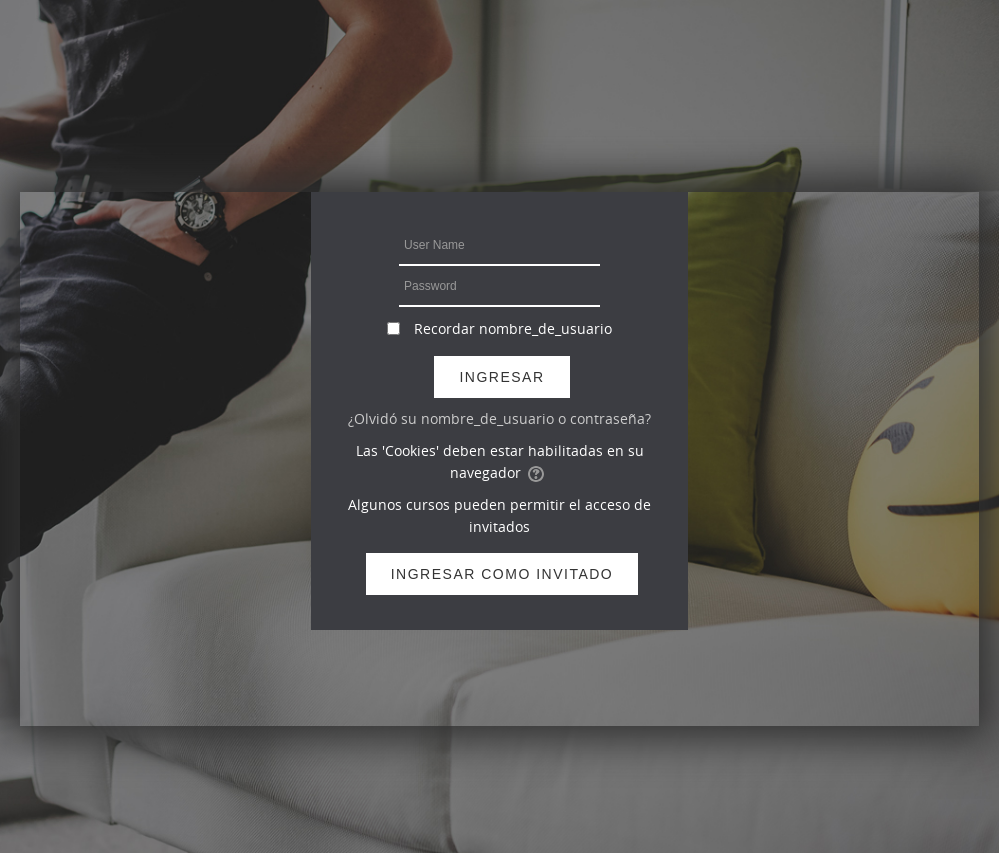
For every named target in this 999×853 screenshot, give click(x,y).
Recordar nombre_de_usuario (513, 328)
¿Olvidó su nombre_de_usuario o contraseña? (499, 418)
